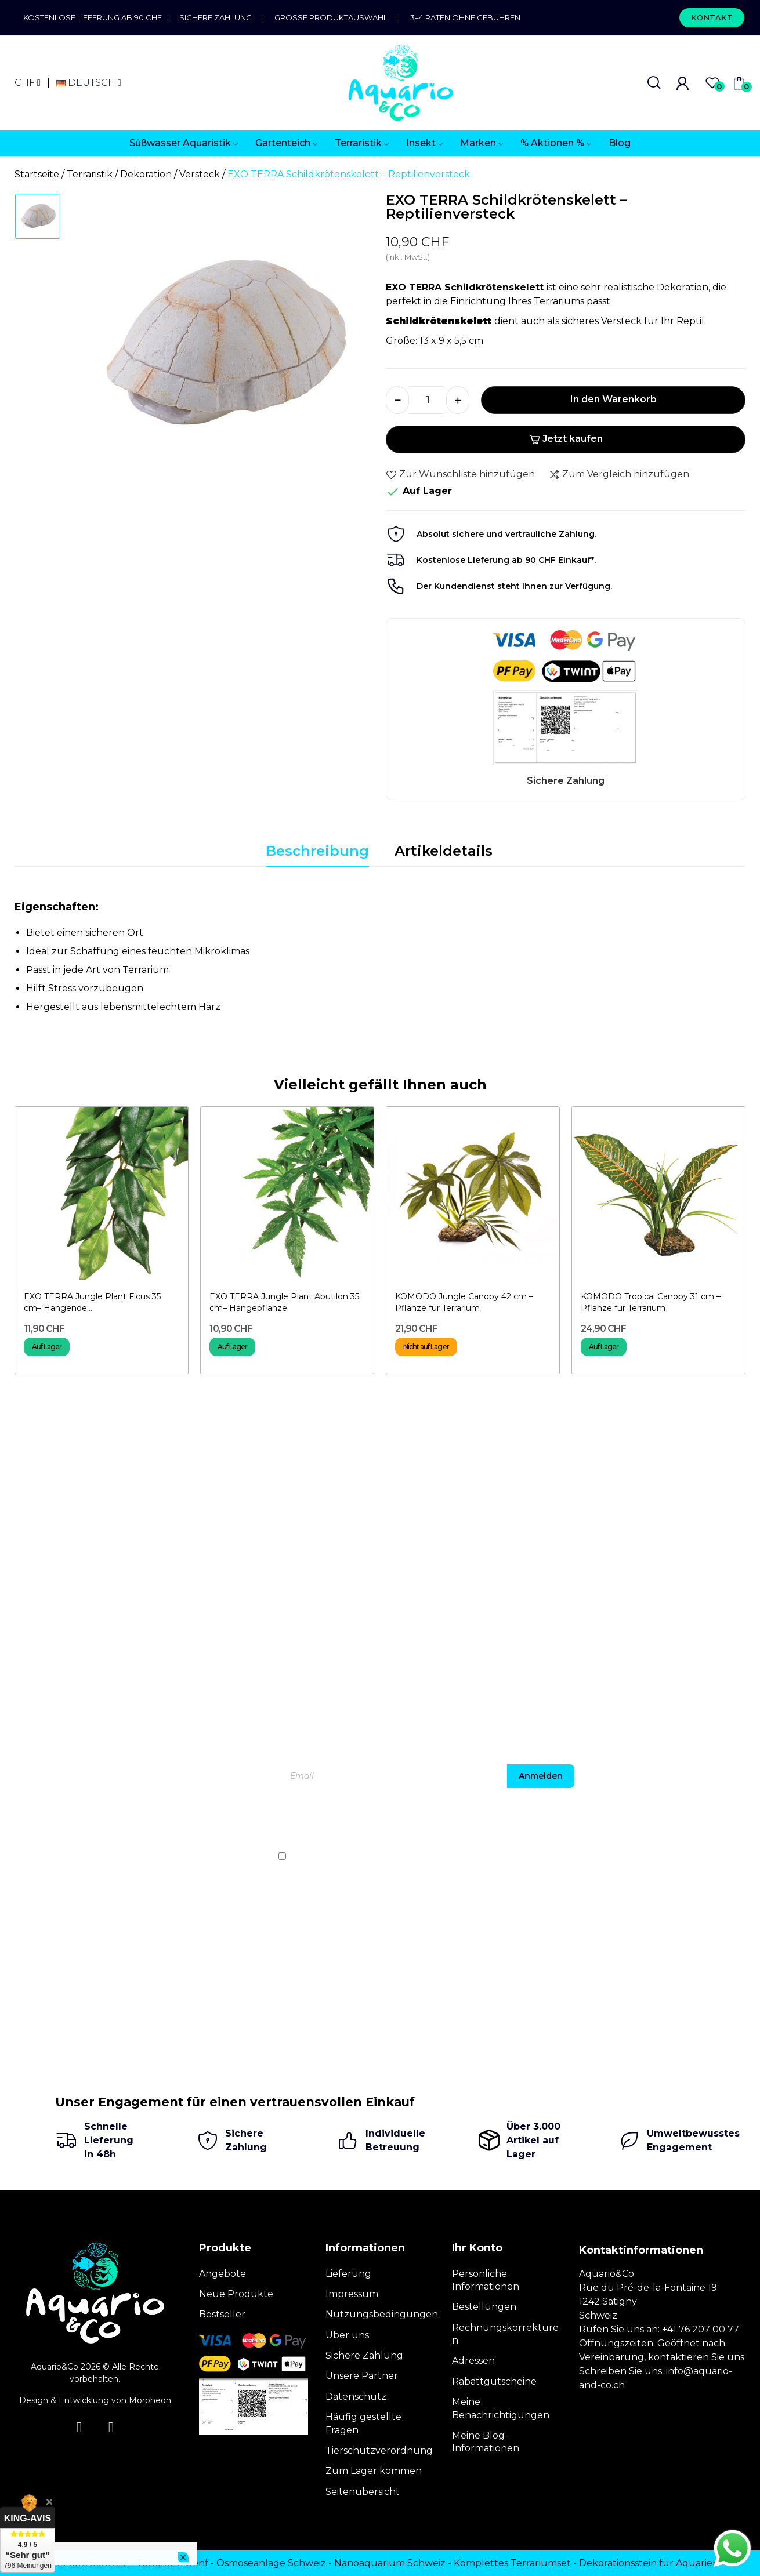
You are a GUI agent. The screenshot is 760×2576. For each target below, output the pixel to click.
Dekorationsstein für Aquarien (649, 2562)
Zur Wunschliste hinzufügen (460, 474)
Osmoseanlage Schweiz (271, 2562)
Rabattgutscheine (494, 2381)
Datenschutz (355, 2396)
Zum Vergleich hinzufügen (619, 474)
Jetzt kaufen (566, 438)
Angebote (222, 2273)
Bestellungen (484, 2306)
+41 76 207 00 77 (700, 2329)
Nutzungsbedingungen (381, 2314)
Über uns (347, 2335)
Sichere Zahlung (215, 17)
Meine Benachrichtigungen (500, 2408)
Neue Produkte (236, 2293)
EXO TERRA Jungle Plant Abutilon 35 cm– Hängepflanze (284, 1302)
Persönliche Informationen (485, 2280)
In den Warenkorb (613, 399)
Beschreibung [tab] (317, 850)
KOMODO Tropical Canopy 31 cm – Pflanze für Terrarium (651, 1302)
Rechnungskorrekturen (505, 2334)
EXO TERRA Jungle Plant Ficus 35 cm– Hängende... (92, 1302)
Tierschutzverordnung (379, 2450)
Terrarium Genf (172, 2562)
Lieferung (348, 2273)
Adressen (473, 2360)
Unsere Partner (361, 2375)
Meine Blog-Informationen (485, 2442)
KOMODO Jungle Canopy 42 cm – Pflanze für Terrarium (464, 1302)
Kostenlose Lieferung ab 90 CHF (95, 17)
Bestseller (222, 2314)
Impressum (351, 2293)
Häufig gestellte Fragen (363, 2423)
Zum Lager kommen (373, 2470)
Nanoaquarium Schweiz (390, 2562)
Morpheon (150, 2400)
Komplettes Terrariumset (512, 2562)
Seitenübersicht (362, 2491)
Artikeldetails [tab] (444, 850)
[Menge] (427, 400)
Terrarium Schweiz (84, 2562)
